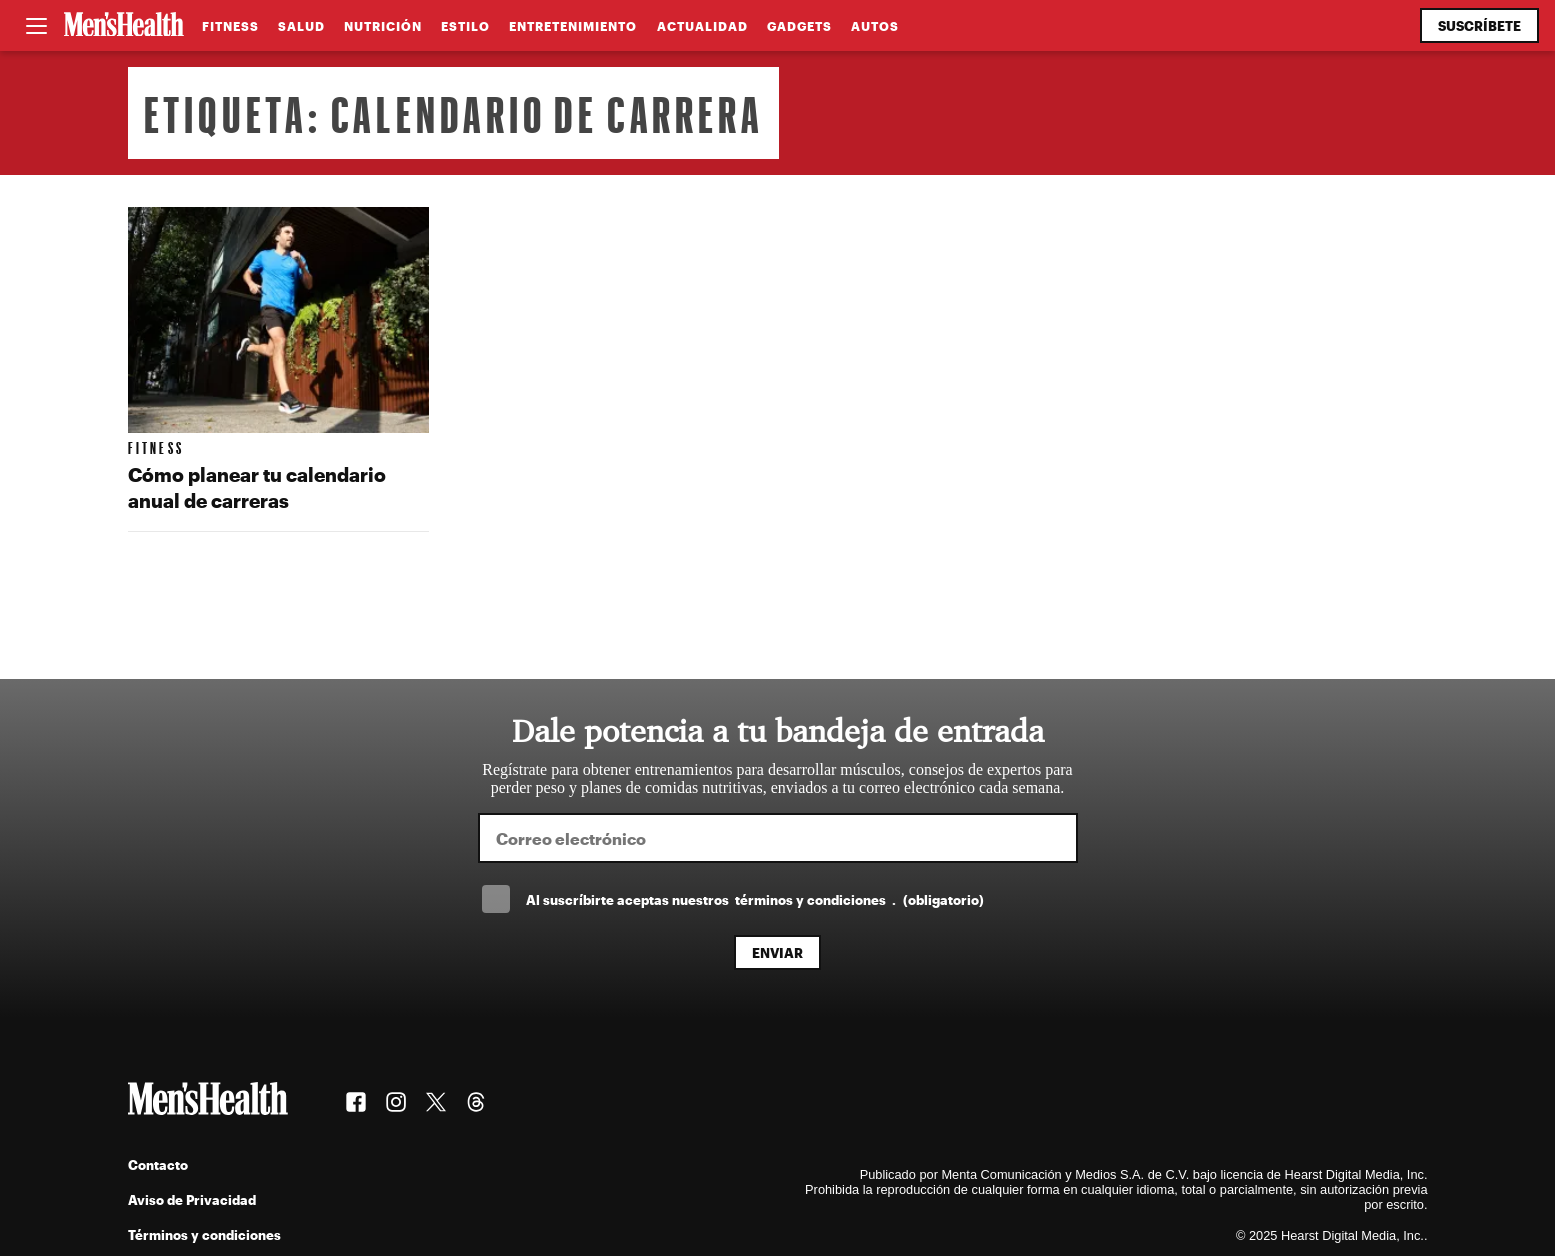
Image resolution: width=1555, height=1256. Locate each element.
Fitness (230, 26)
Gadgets (799, 26)
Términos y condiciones (204, 1234)
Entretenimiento (573, 26)
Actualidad (702, 26)
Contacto (158, 1164)
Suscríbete (1479, 25)
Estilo (465, 26)
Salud (301, 26)
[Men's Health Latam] (124, 26)
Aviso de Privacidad (192, 1199)
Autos (875, 26)
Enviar (777, 952)
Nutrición (383, 26)
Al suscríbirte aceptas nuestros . (755, 899)
